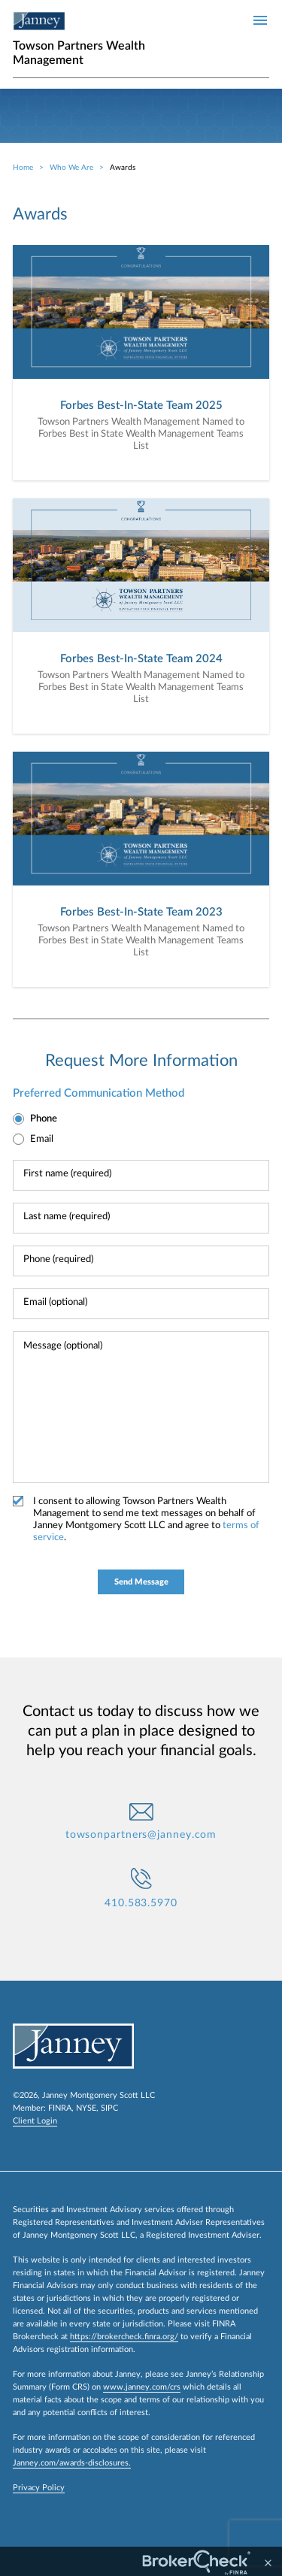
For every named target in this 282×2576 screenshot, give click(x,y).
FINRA (59, 2108)
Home (23, 167)
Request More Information (141, 1060)
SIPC (109, 2108)
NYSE (86, 2108)
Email (41, 1139)
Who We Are (71, 167)
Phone (43, 1119)
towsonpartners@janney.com (141, 1835)
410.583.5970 (141, 1903)
